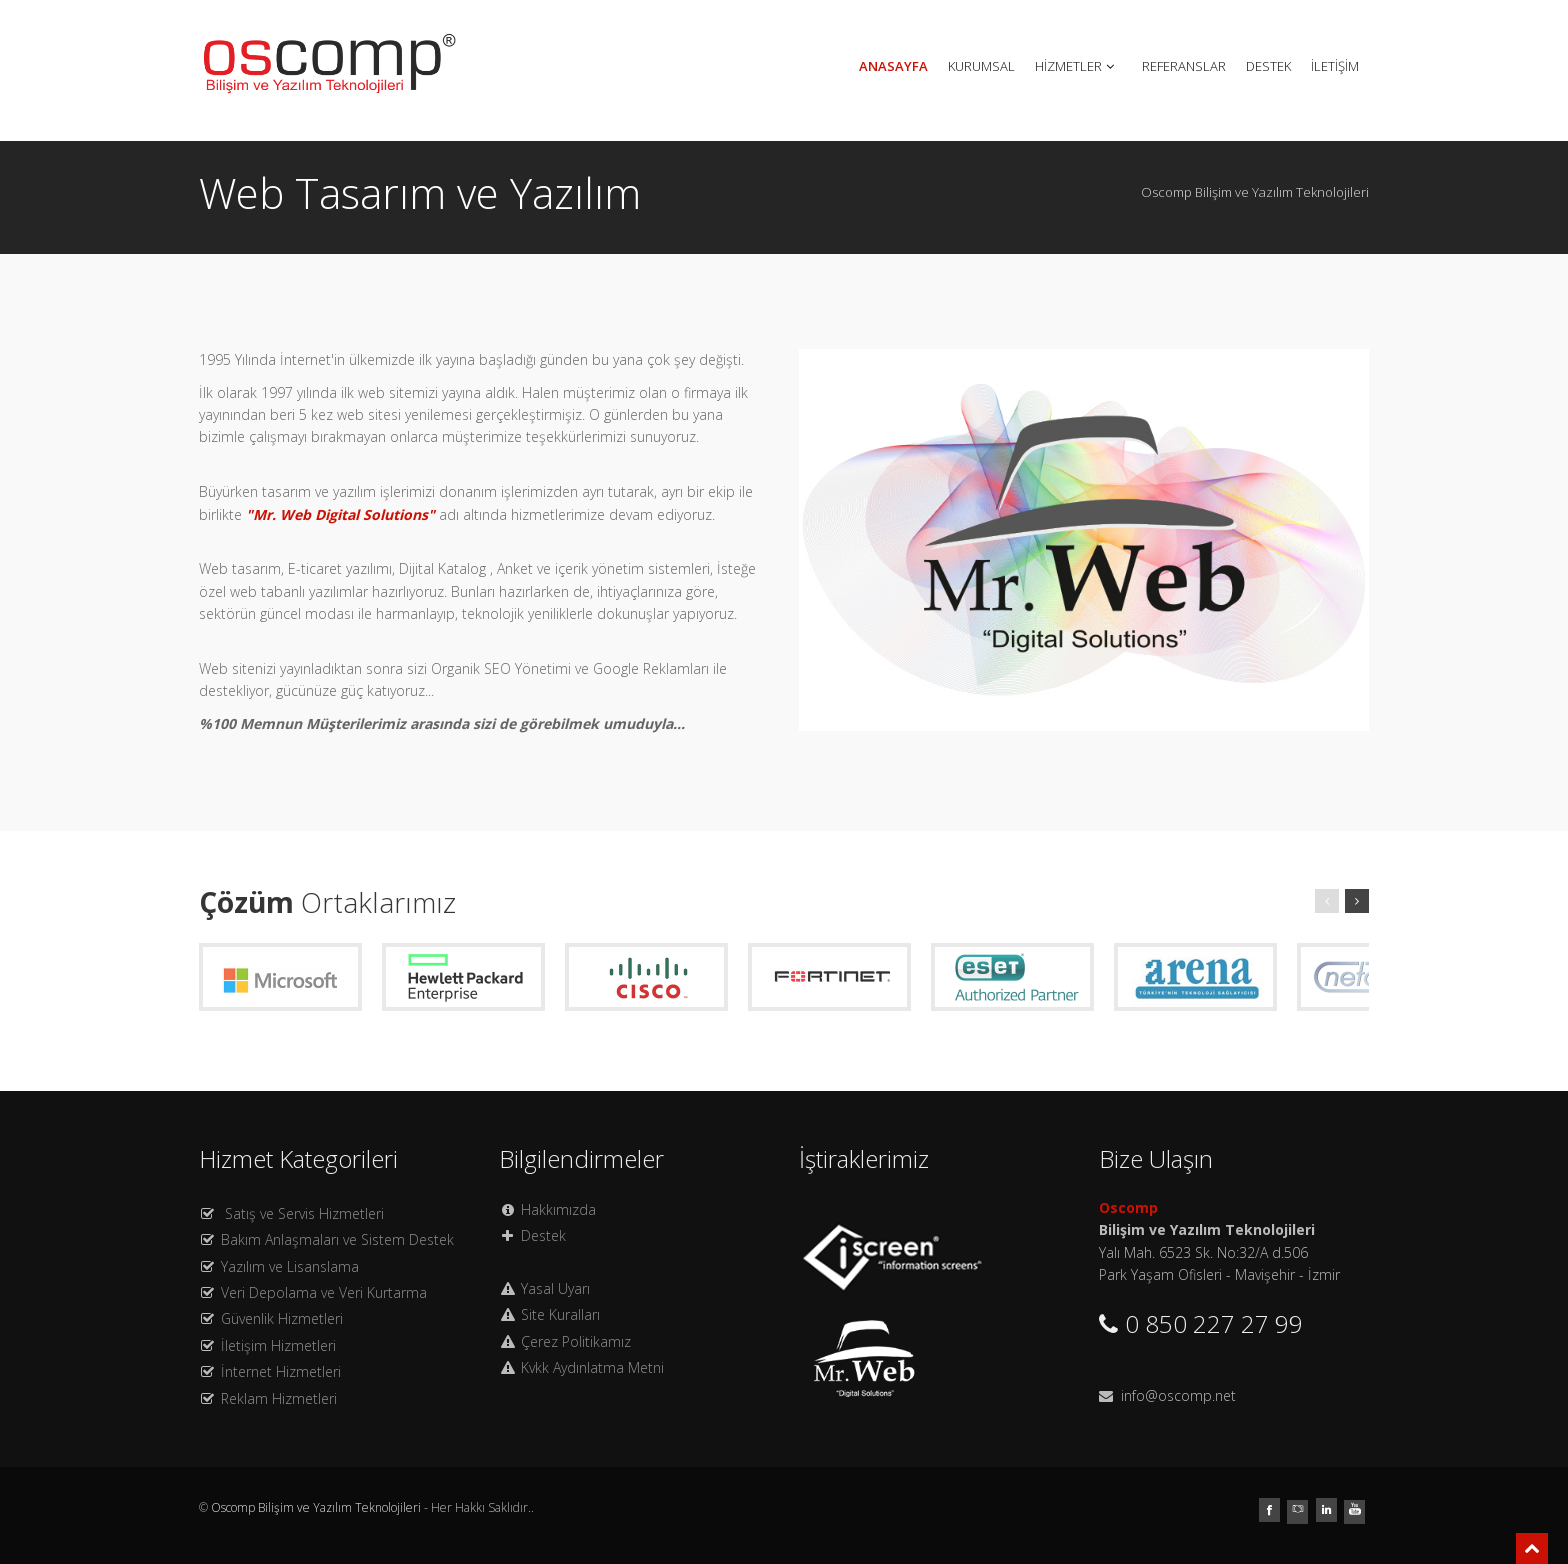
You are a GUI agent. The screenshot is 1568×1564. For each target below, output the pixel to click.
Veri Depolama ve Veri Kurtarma (324, 1292)
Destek (543, 1235)
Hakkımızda (558, 1209)
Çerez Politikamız (576, 1341)
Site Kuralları (560, 1314)
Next (1386, 535)
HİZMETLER (1076, 66)
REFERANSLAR (1184, 66)
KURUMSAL (981, 66)
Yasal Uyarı (555, 1288)
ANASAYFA (893, 66)
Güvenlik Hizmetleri (282, 1318)
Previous (782, 535)
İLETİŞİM (1335, 66)
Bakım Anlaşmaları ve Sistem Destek (337, 1239)
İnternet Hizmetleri (281, 1371)
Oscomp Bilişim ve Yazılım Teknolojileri (317, 1507)
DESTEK (1268, 66)
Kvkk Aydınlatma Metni (592, 1367)
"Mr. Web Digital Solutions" (340, 514)
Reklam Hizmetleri (279, 1398)
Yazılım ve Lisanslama (290, 1266)
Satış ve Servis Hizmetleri (304, 1213)
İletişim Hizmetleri (278, 1345)
